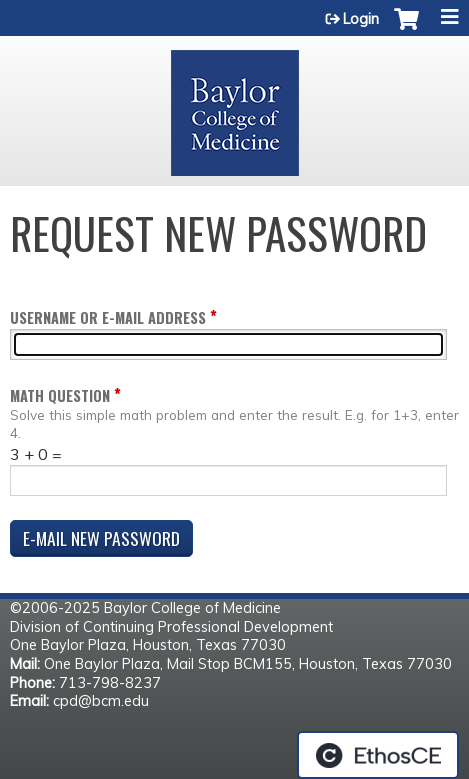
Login (361, 19)
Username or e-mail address (108, 317)
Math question (60, 395)
